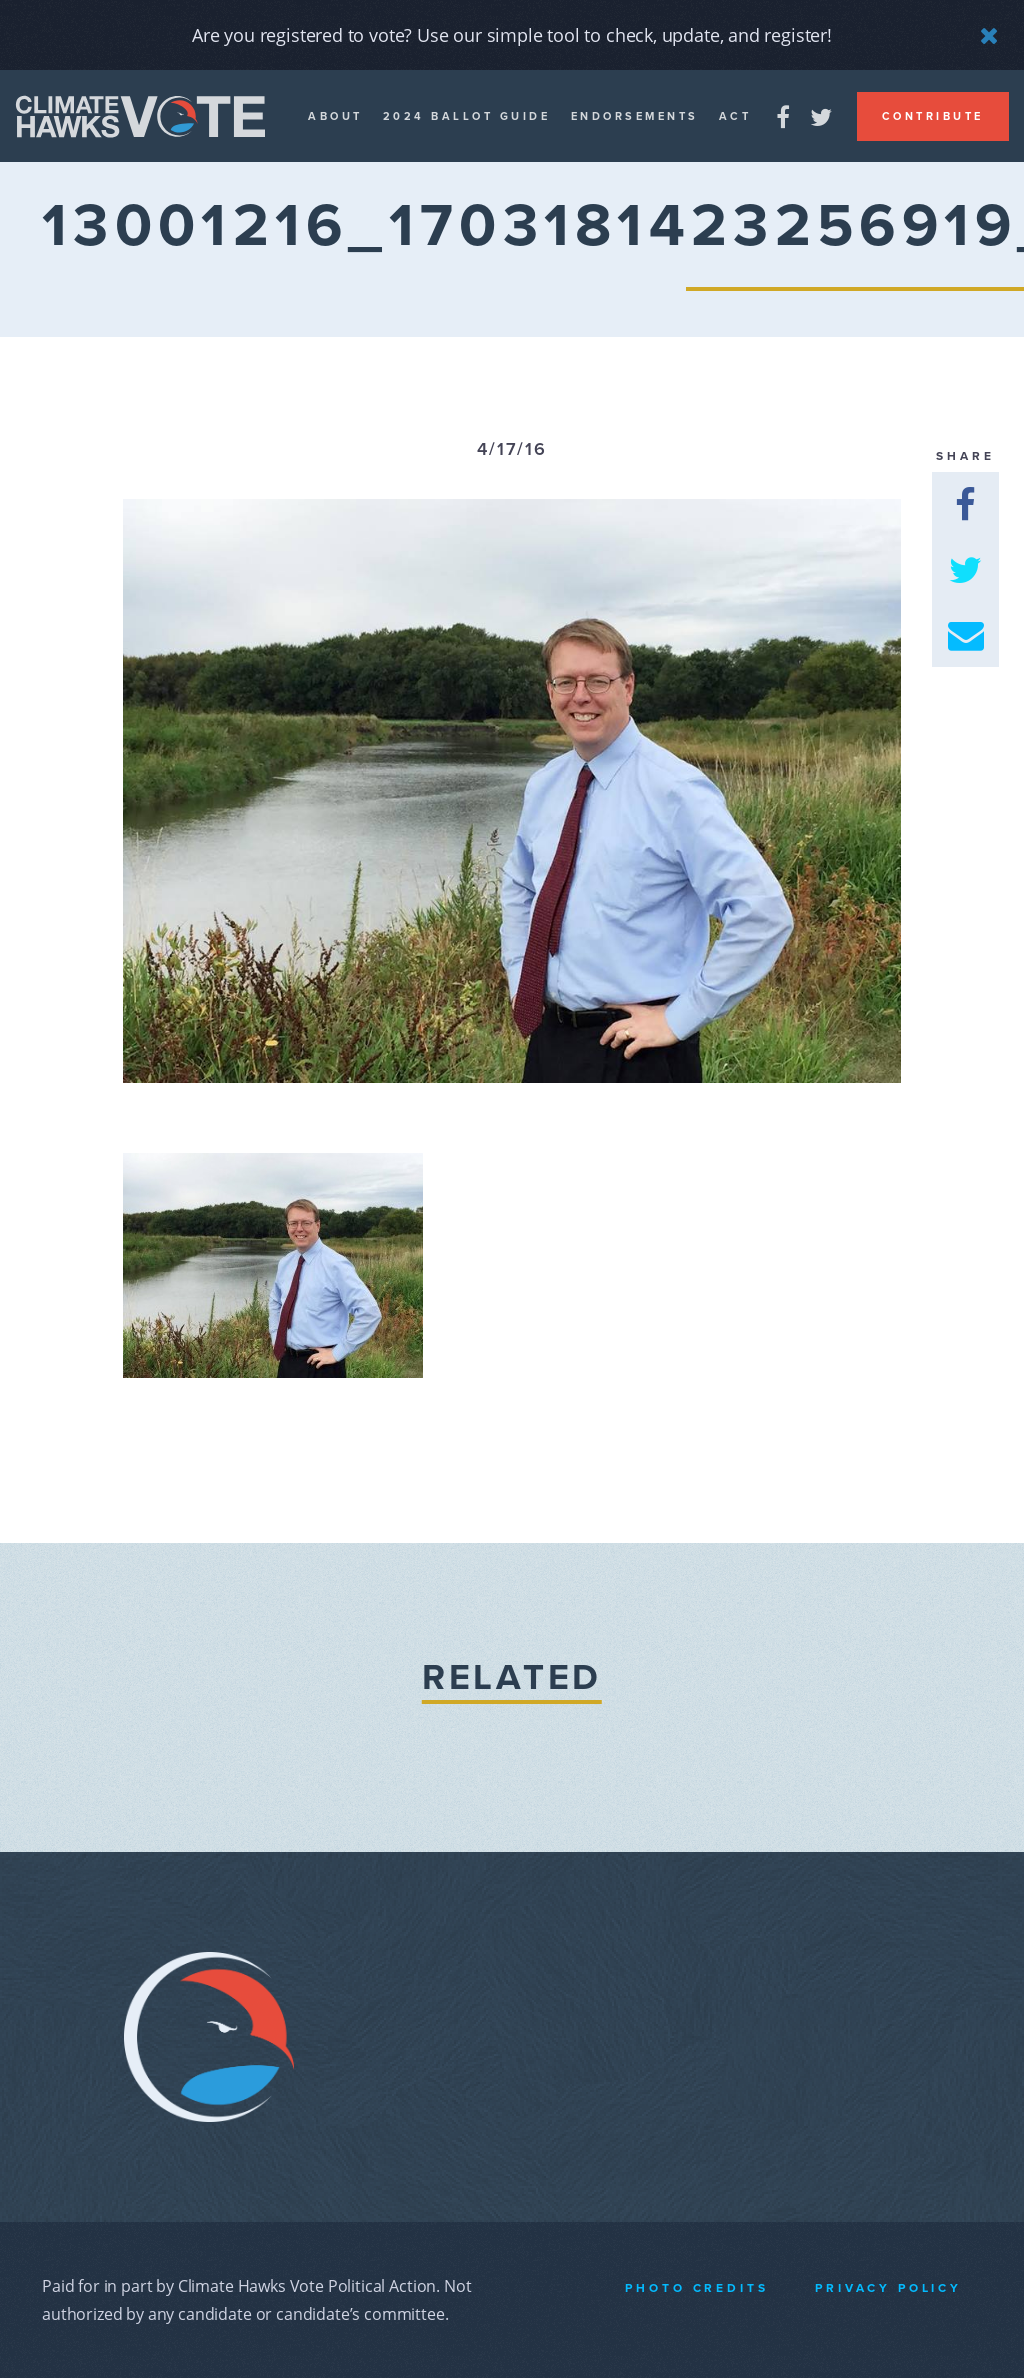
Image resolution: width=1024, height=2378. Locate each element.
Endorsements (635, 116)
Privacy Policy (888, 2288)
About (335, 116)
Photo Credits (696, 2288)
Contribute (933, 116)
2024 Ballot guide (467, 116)
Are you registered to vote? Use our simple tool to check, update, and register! (512, 35)
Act (735, 116)
